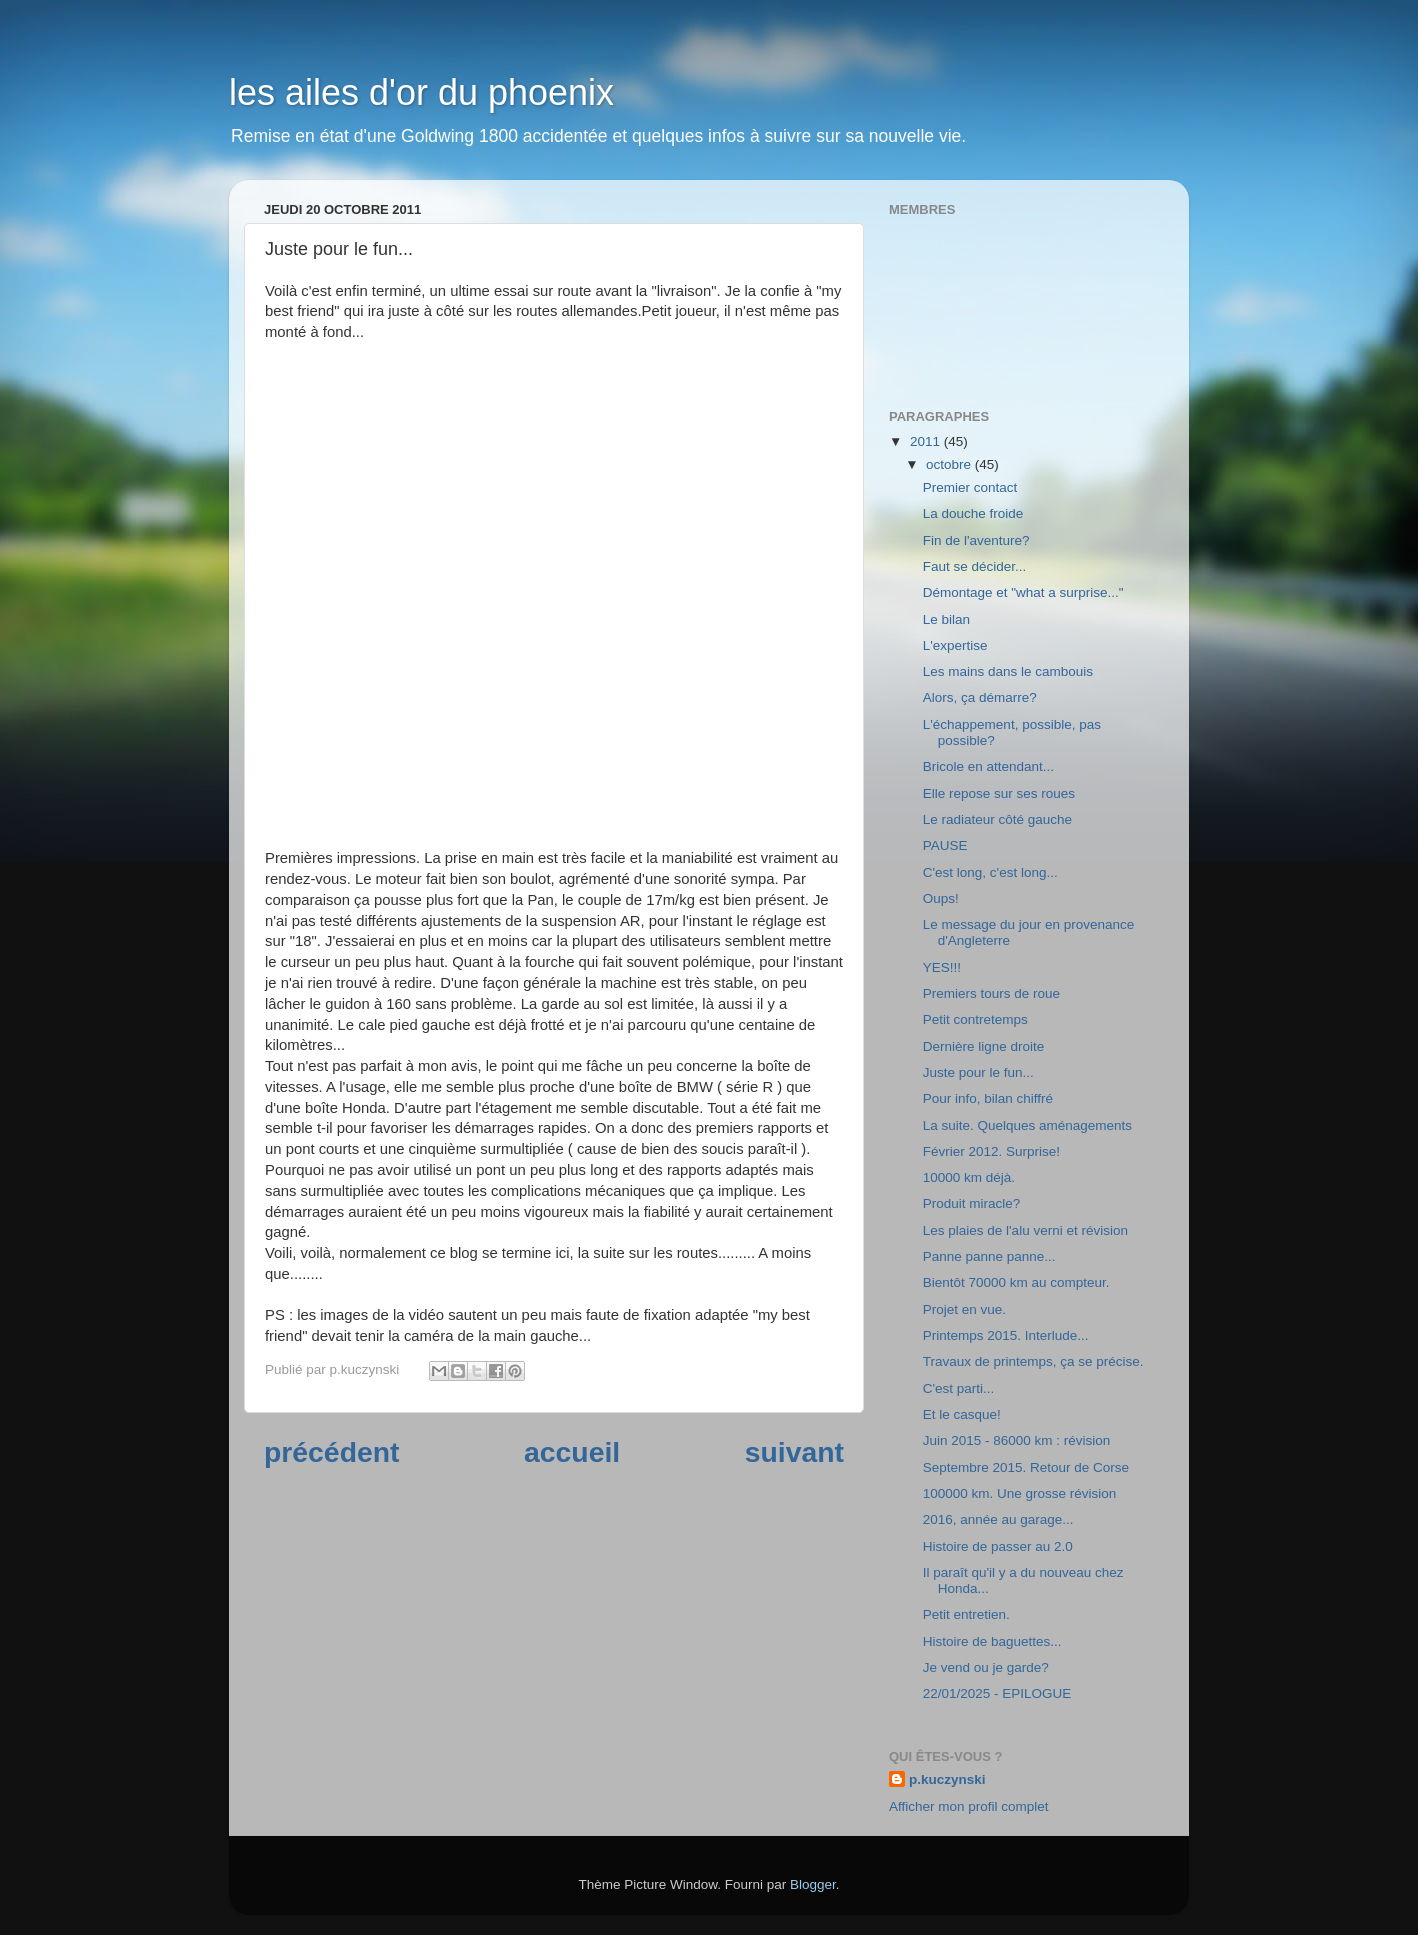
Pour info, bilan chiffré (988, 1098)
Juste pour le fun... (978, 1072)
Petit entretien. (966, 1614)
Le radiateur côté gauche (997, 819)
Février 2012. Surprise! (991, 1151)
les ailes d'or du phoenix (421, 92)
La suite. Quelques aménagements (1027, 1125)
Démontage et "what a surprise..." (1023, 592)
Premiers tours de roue (991, 993)
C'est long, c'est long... (990, 872)
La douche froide (973, 513)
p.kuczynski (947, 1779)
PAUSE (945, 845)
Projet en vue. (964, 1309)
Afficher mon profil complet (969, 1806)
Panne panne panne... (989, 1256)
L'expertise (955, 645)
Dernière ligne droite (984, 1046)
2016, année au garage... (998, 1519)
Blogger (813, 1884)
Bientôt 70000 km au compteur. (1016, 1282)
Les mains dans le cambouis (1008, 671)
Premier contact (970, 487)
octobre (950, 464)
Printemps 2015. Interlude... (1006, 1335)
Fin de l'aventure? (976, 540)
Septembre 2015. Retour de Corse (1026, 1467)
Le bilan (946, 619)
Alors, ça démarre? (980, 697)
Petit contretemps (975, 1019)
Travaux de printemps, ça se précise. (1033, 1361)
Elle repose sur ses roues (999, 793)
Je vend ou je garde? (986, 1667)
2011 (927, 441)
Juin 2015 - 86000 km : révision (1017, 1440)
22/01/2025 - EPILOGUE (997, 1693)
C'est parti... (959, 1388)
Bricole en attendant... (988, 766)
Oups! (941, 898)
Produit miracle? (972, 1203)
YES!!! (942, 967)
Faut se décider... (975, 566)
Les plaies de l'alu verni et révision (1025, 1230)
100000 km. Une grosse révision (1020, 1493)
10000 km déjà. (969, 1177)
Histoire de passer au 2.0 (998, 1546)
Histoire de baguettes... (992, 1641)
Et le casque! (962, 1414)
